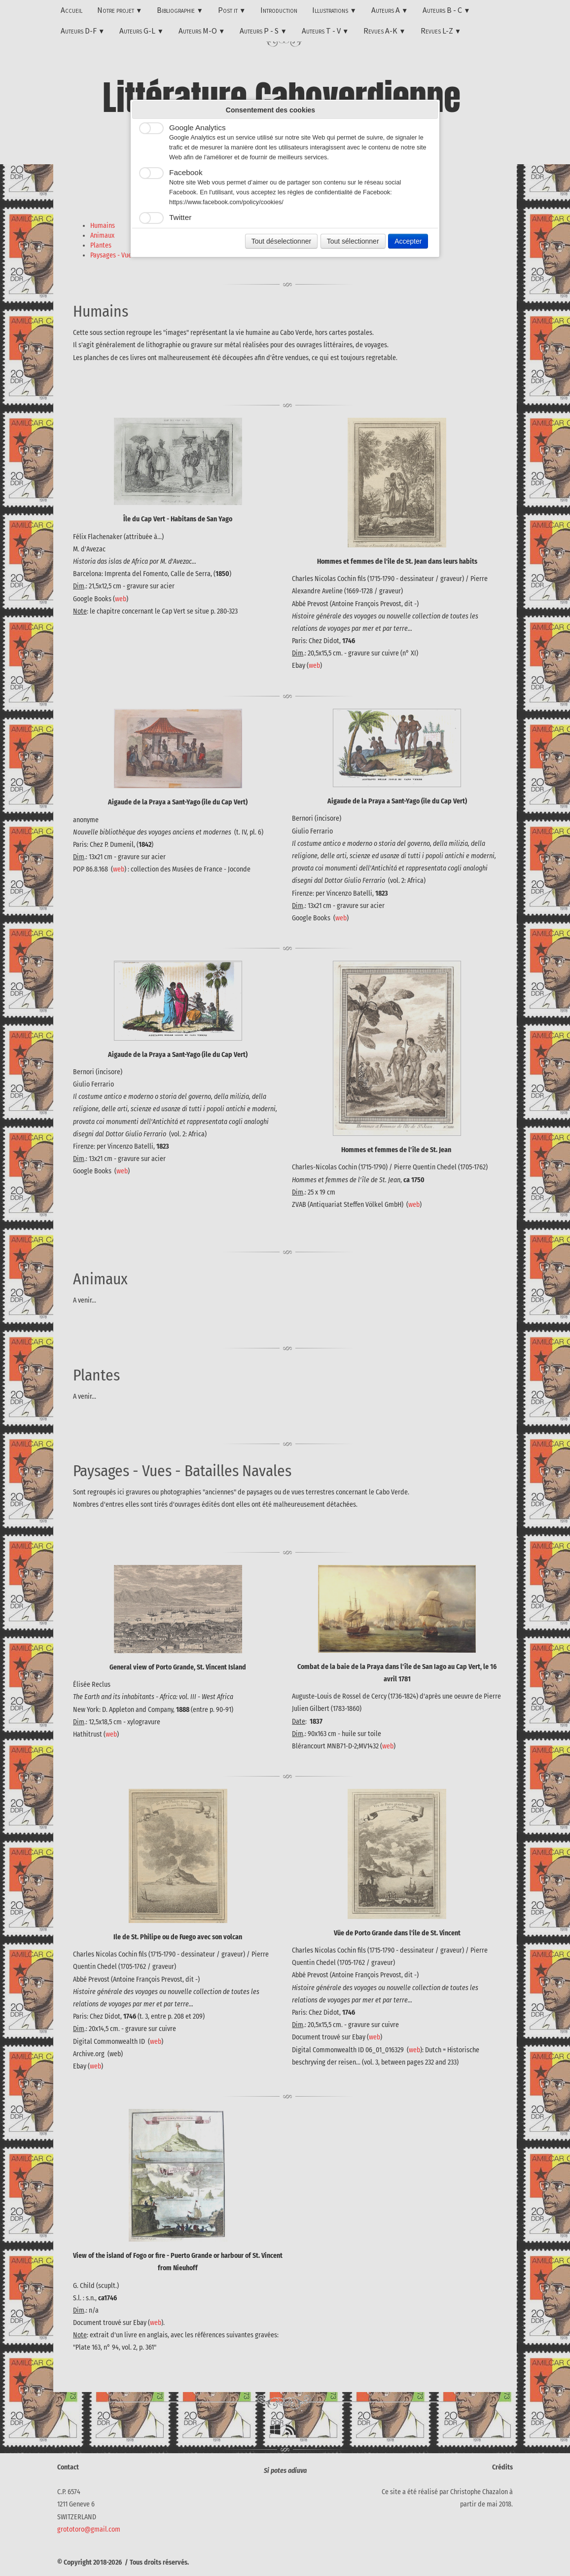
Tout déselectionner (281, 241)
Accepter (408, 241)
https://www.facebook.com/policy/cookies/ (226, 202)
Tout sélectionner (353, 241)
